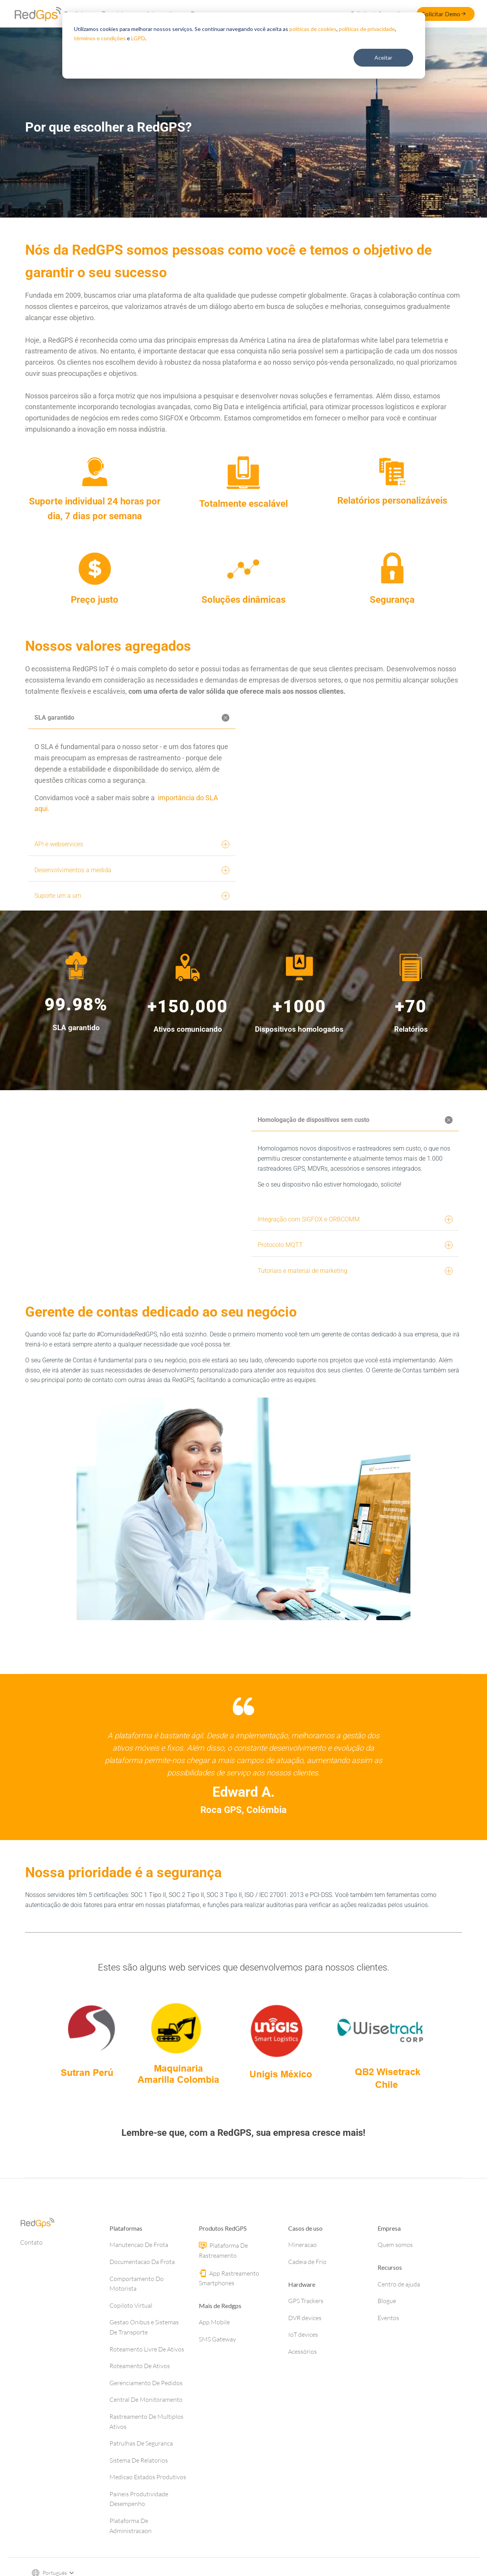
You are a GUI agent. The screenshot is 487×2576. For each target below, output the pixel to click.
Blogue (387, 2335)
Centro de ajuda (399, 2318)
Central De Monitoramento (146, 2434)
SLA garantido (132, 717)
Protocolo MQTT (355, 1256)
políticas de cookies (313, 29)
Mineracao (302, 2279)
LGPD (138, 38)
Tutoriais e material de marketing (355, 1282)
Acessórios (302, 2386)
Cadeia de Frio (307, 2296)
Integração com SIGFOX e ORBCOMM (355, 1230)
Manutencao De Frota (138, 2279)
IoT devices (303, 2369)
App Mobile (214, 2356)
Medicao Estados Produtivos (147, 2511)
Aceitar (383, 57)
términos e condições (100, 38)
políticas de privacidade (367, 29)
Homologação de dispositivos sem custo (356, 1130)
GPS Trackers (305, 2335)
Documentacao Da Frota (142, 2296)
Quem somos (395, 2279)
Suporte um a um (132, 896)
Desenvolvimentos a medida (132, 870)
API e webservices (132, 844)
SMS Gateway (217, 2373)
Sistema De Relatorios (138, 2495)
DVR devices (304, 2352)
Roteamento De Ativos (139, 2400)
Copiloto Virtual (130, 2340)
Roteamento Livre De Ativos (146, 2383)
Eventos (388, 2352)
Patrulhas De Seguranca (141, 2478)
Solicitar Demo (444, 13)
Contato (31, 2277)
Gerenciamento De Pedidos (146, 2417)
